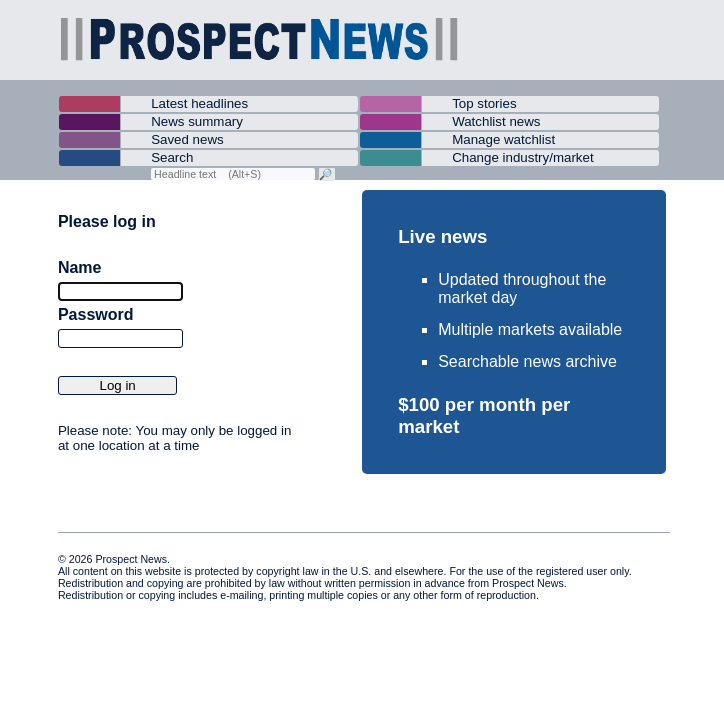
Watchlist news (496, 121)
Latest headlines (199, 103)
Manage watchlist (503, 139)
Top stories (484, 103)
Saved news (187, 139)
